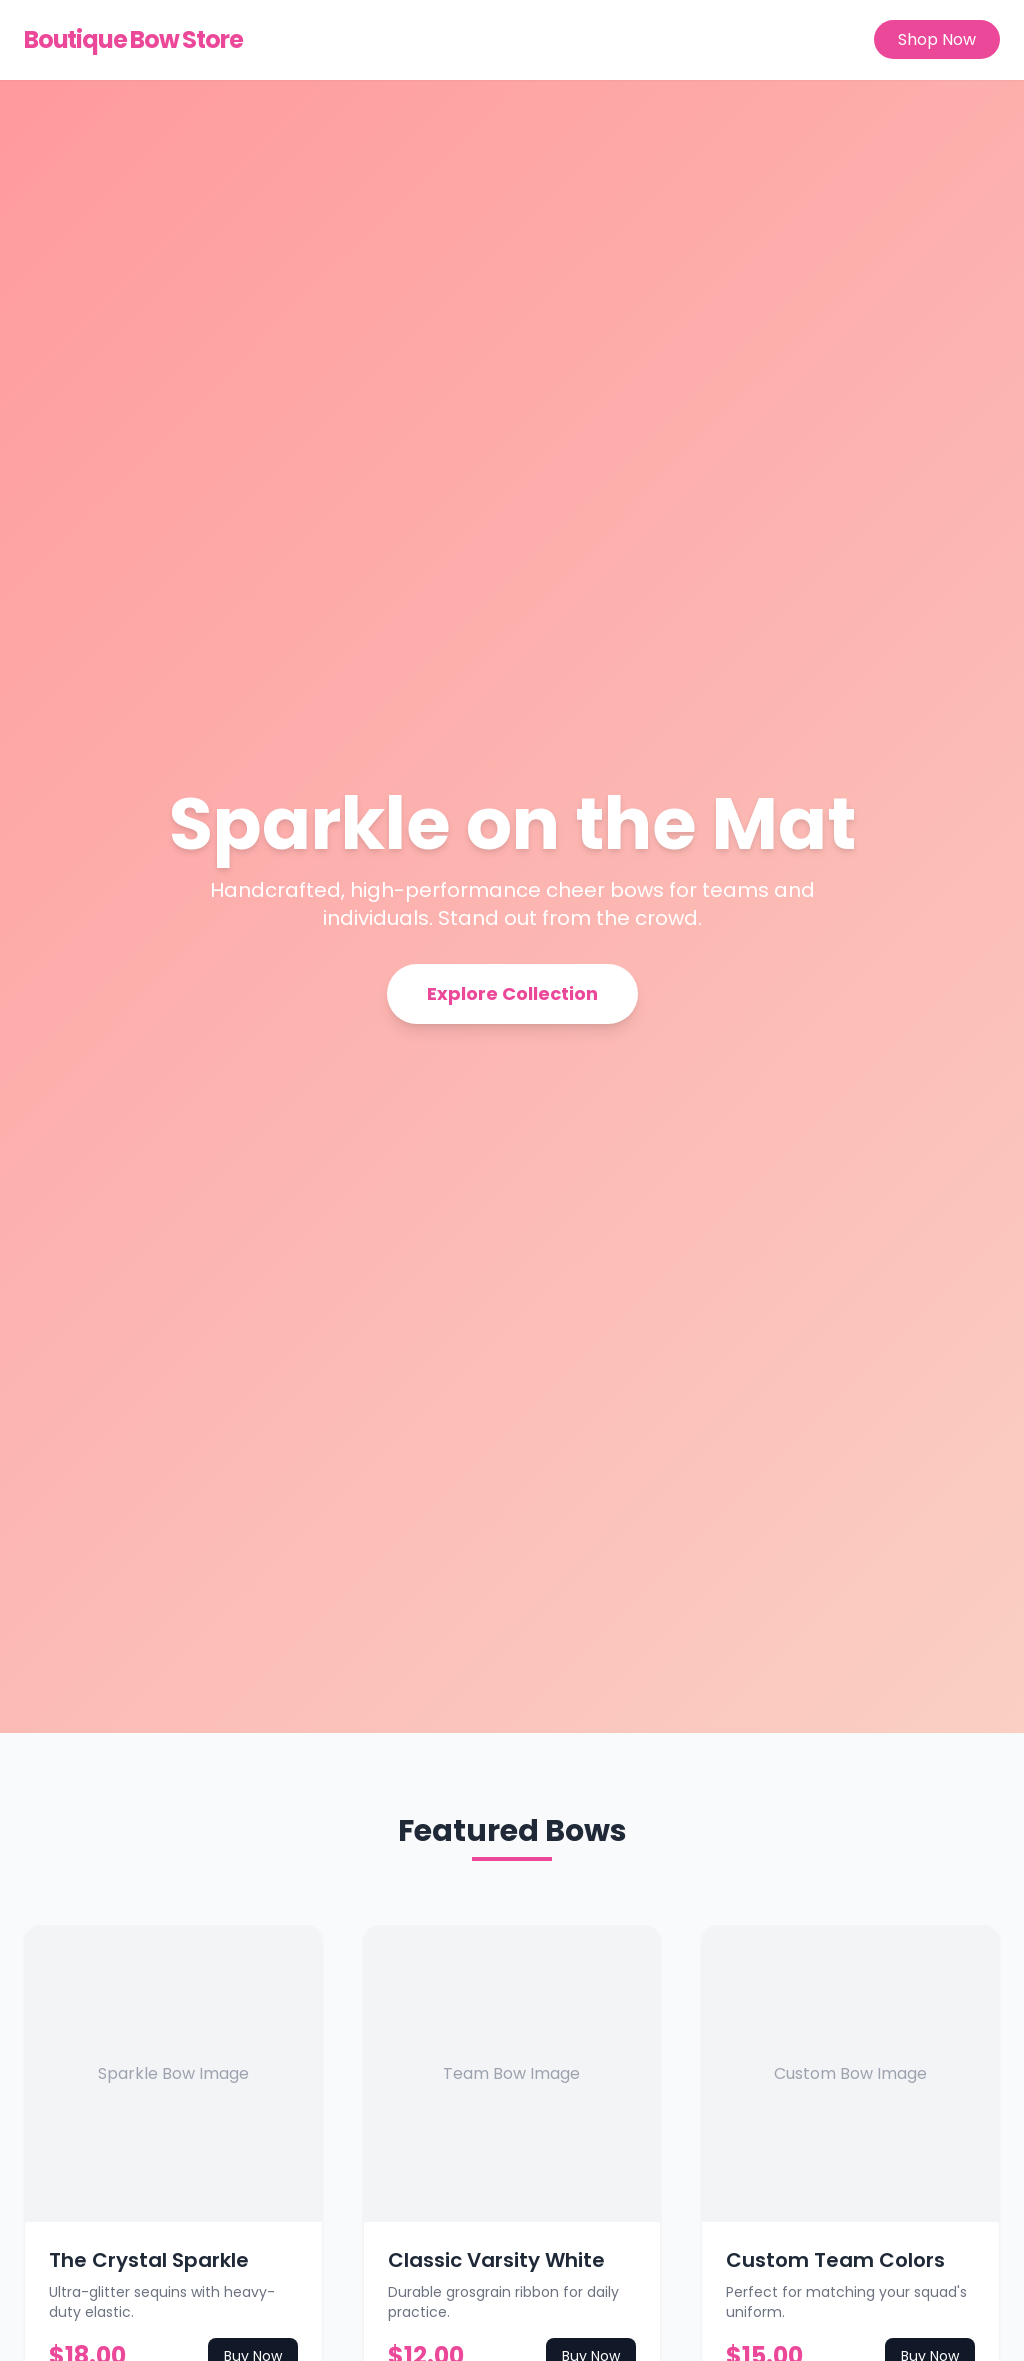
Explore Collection (512, 993)
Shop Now (937, 39)
